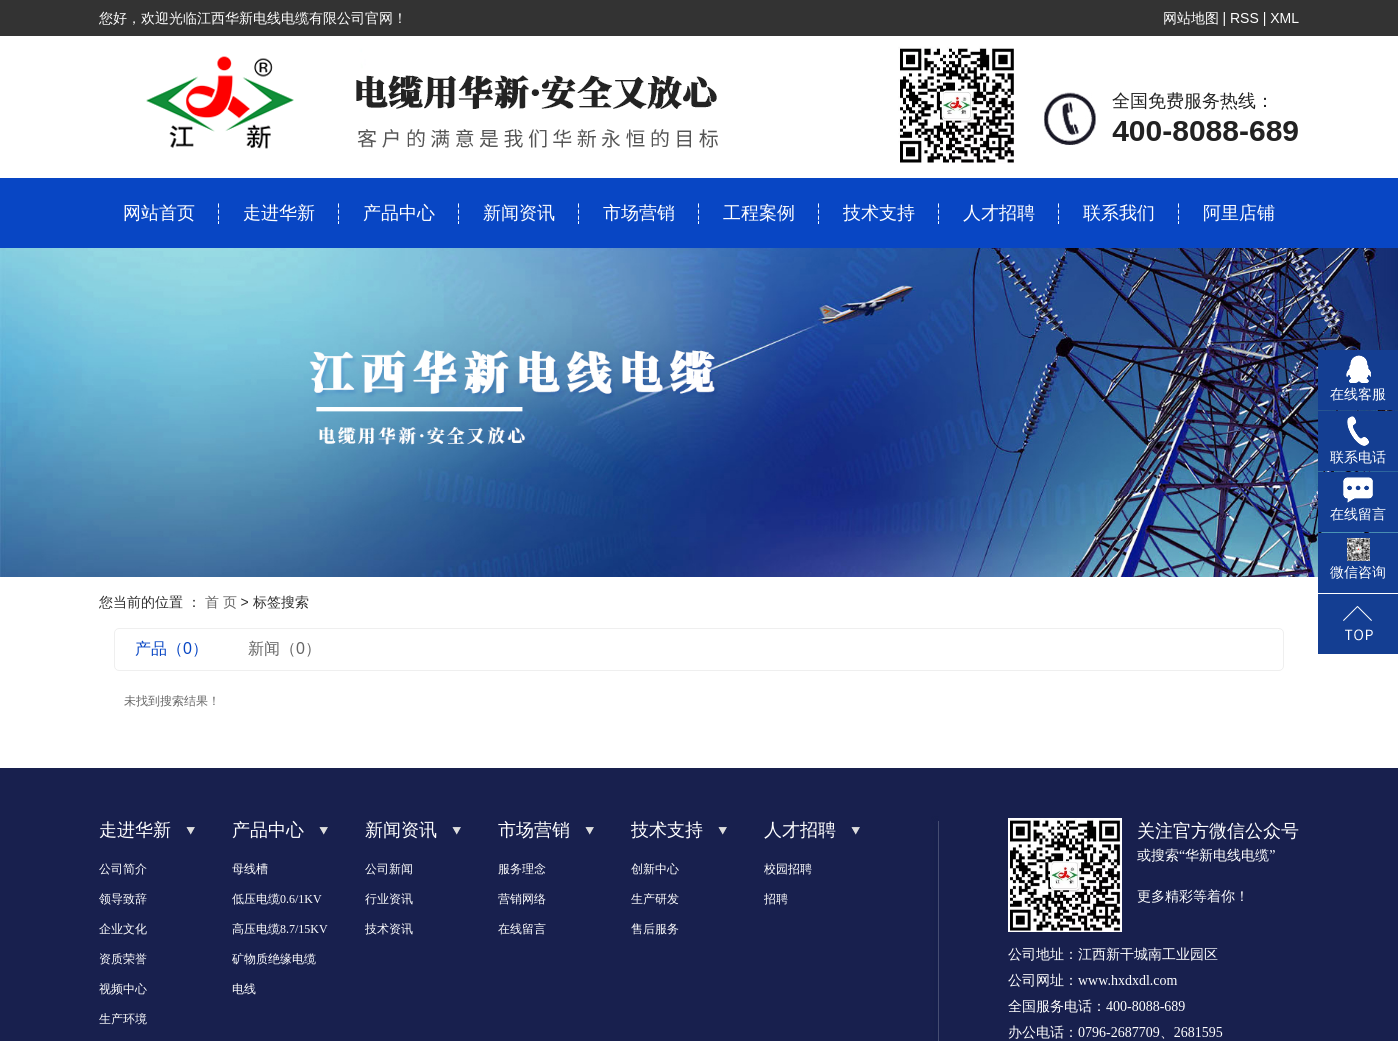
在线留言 (522, 929)
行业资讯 (389, 899)
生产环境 (123, 1019)
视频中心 (123, 989)
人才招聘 (999, 213)
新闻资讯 (519, 213)
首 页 (221, 602)
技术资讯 (389, 929)
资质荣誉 (123, 959)
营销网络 (522, 899)
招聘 (776, 899)
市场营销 (639, 213)
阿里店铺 (1239, 213)
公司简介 (123, 869)
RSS (1244, 18)
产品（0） (171, 648)
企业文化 (123, 929)
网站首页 (159, 213)
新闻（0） (284, 648)
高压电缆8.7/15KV (280, 929)
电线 (244, 989)
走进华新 (279, 213)
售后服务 (655, 929)
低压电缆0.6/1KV (277, 899)
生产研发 (655, 899)
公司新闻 (389, 869)
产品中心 (399, 213)
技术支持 (879, 213)
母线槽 (250, 869)
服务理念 (522, 869)
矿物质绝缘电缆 (274, 959)
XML (1284, 18)
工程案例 (759, 213)
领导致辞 (123, 899)
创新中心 (655, 869)
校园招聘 (788, 869)
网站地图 (1191, 18)
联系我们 (1119, 213)
